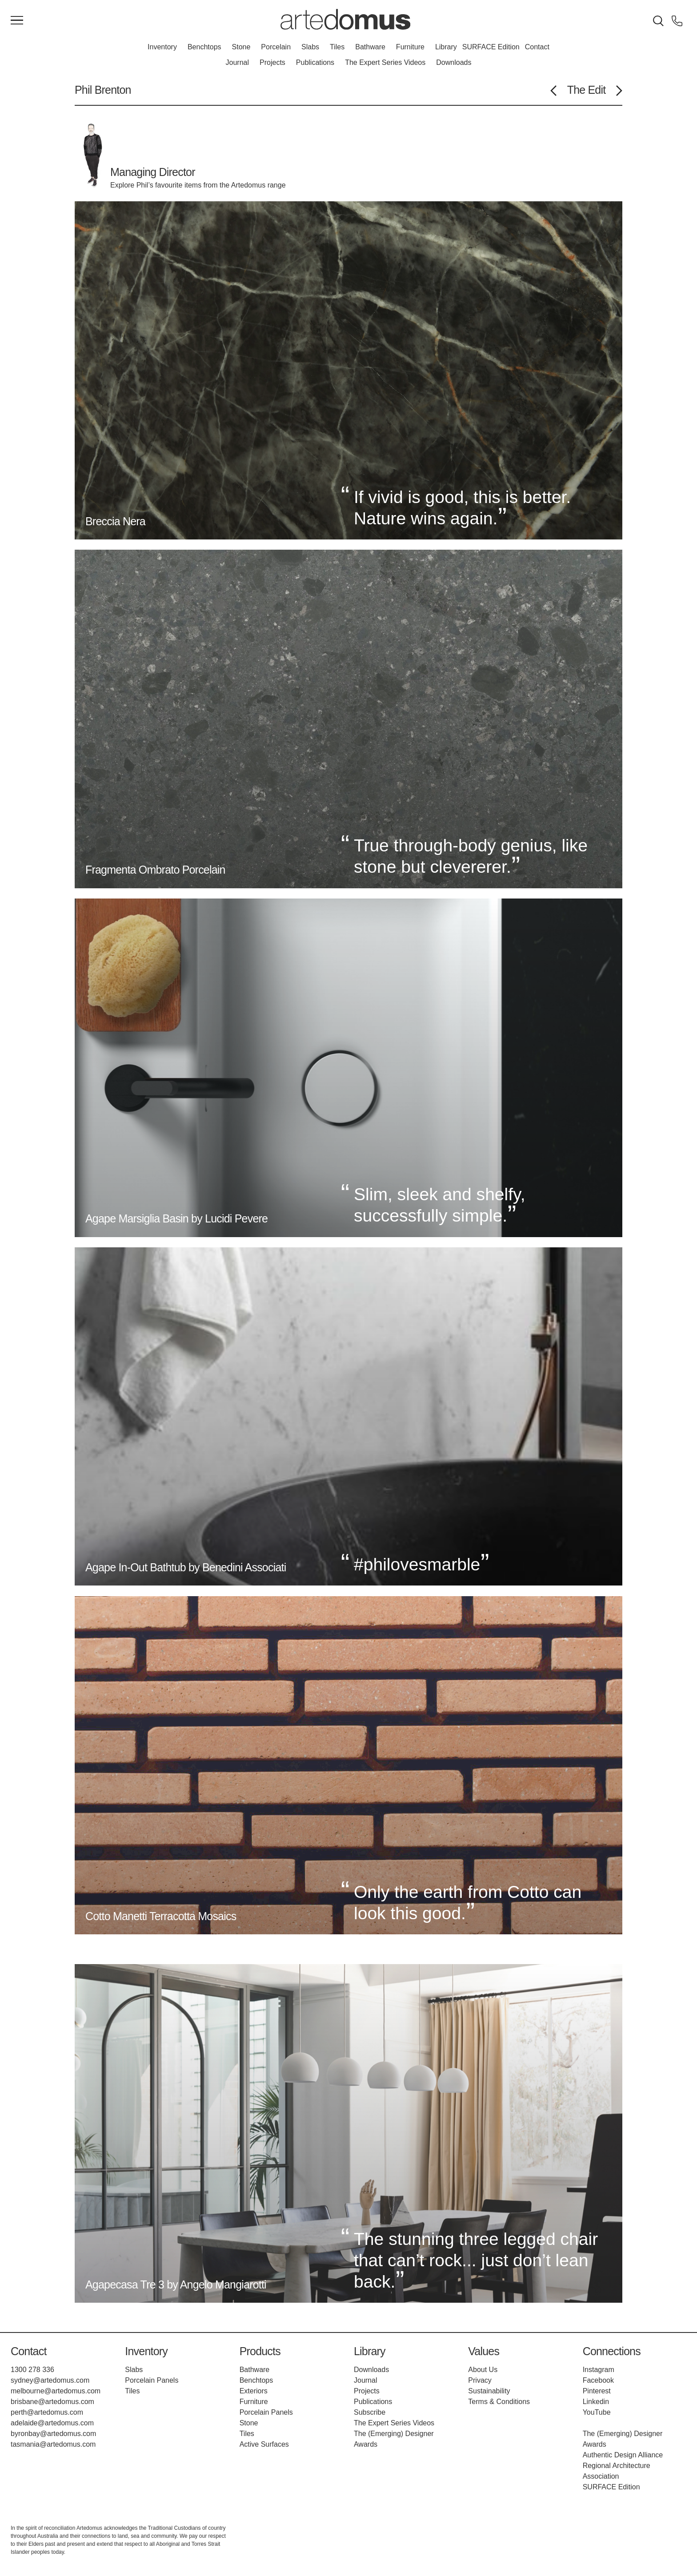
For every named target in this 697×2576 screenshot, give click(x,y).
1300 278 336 (32, 2369)
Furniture (410, 47)
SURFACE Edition (491, 47)
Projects (272, 62)
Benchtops (204, 47)
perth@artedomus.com (47, 2412)
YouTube (597, 2412)
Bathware (370, 47)
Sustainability (489, 2391)
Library (446, 47)
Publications (315, 62)
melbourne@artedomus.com (55, 2391)
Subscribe (369, 2412)
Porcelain (276, 47)
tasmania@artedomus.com (53, 2444)
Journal (237, 62)
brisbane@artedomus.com (52, 2401)
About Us (482, 2369)
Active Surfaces (264, 2444)
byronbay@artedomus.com (53, 2433)
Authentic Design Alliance (623, 2455)
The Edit (586, 90)
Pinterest (597, 2391)
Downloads (453, 62)
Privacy (479, 2380)
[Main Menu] (17, 20)
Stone (241, 47)
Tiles (337, 47)
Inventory (162, 47)
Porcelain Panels (151, 2380)
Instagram (598, 2369)
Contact (537, 47)
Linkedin (596, 2401)
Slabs (310, 47)
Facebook (598, 2380)
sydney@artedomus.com (50, 2380)
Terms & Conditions (499, 2401)
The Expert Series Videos (385, 62)
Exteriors (254, 2391)
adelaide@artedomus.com (52, 2423)
